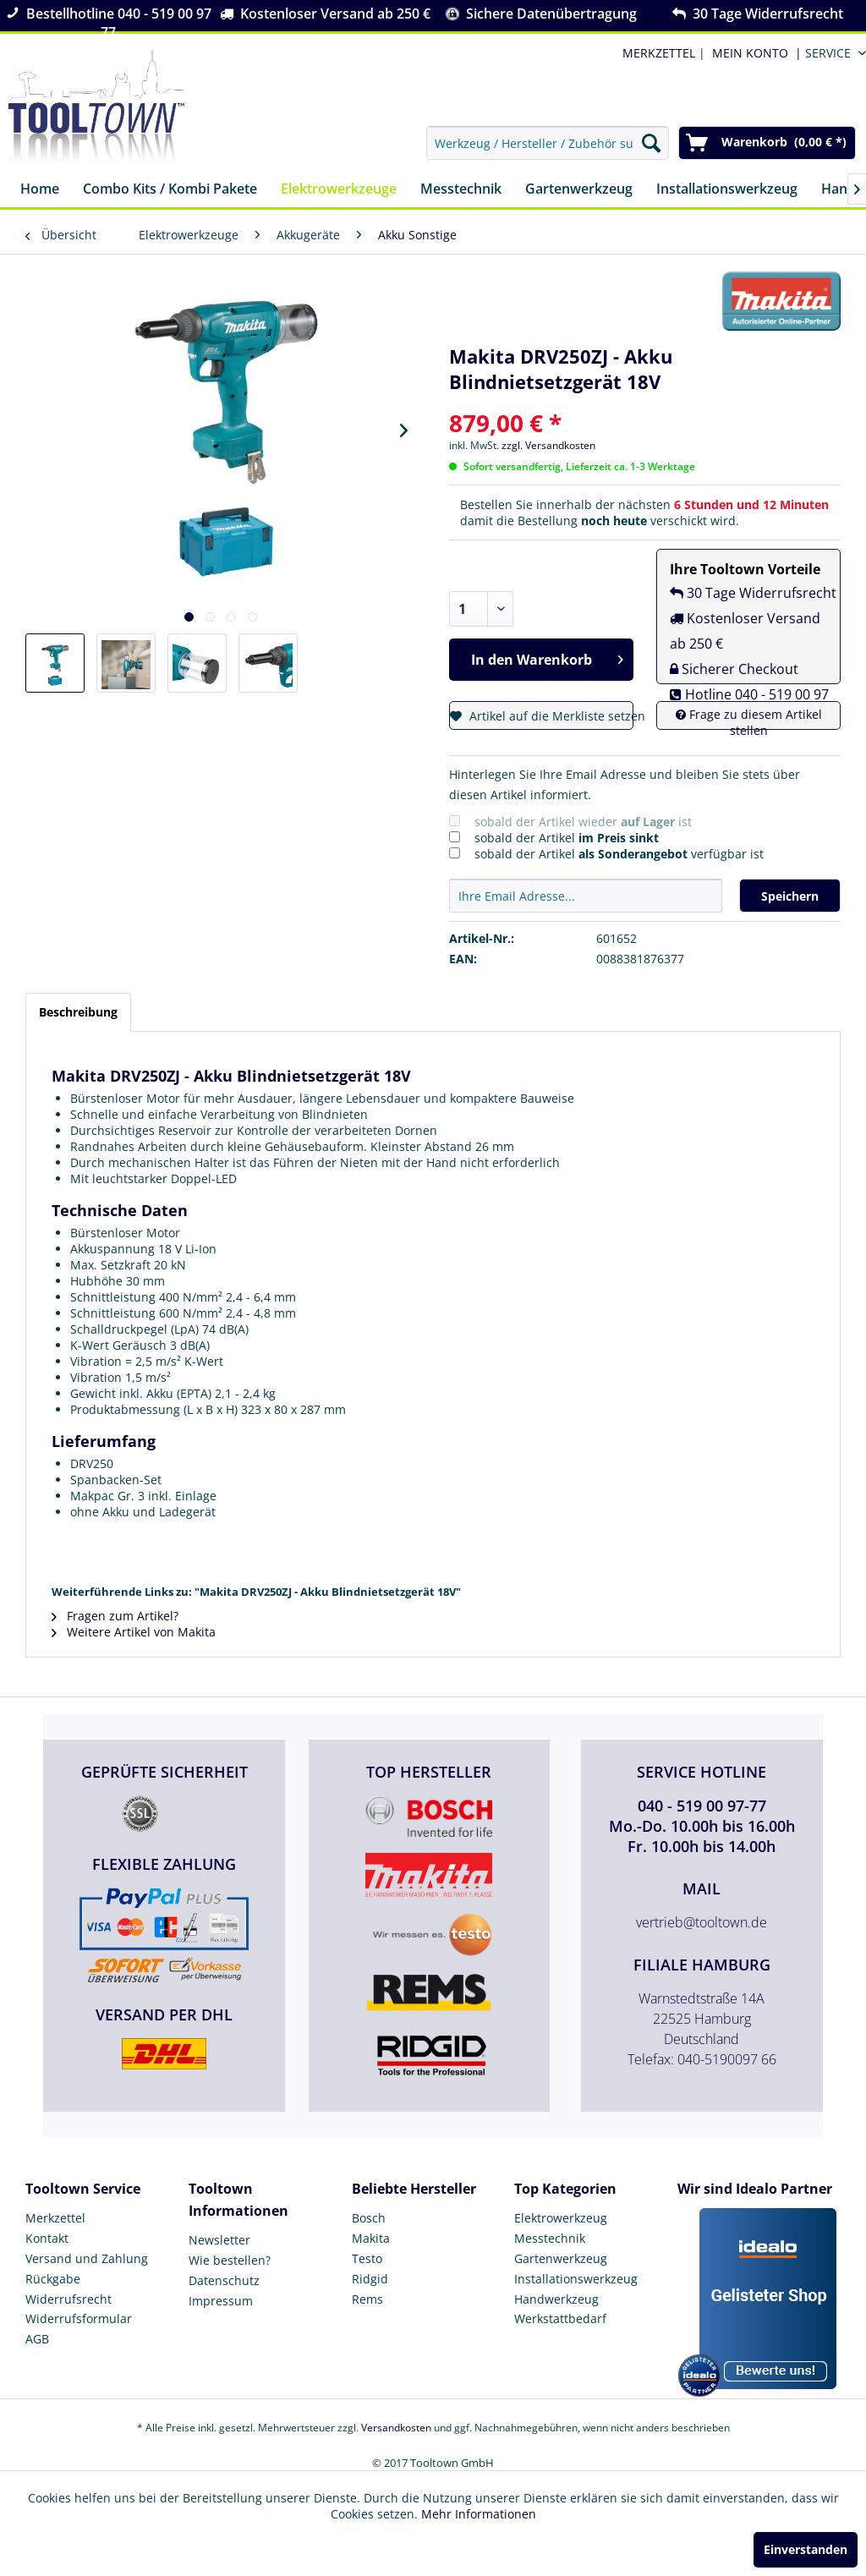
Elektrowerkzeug (560, 2218)
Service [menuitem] (828, 53)
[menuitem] (753, 52)
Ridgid (370, 2279)
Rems (367, 2299)
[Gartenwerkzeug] (578, 190)
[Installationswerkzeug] (726, 190)
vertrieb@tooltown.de (701, 1922)
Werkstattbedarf (560, 2318)
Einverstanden (805, 2549)
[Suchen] (651, 143)
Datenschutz (224, 2280)
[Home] (39, 190)
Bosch (369, 2218)
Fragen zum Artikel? (115, 1616)
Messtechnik (549, 2238)
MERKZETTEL (659, 53)
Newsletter (219, 2240)
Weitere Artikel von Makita (134, 1632)
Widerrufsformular (78, 2318)
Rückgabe (52, 2279)
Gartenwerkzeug (560, 2258)
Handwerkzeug (556, 2299)
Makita (371, 2238)
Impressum (221, 2301)
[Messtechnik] (460, 190)
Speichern (790, 896)
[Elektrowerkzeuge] (338, 190)
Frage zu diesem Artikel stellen (749, 722)
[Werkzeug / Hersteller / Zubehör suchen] (547, 143)
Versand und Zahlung (86, 2258)
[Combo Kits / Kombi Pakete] (170, 190)
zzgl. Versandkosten (548, 445)
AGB (37, 2339)
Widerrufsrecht (68, 2299)
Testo (367, 2258)
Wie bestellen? (230, 2260)
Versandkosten (396, 2427)
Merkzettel (55, 2218)
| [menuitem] (662, 53)
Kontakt (47, 2238)
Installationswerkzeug (576, 2279)
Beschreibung (78, 1012)
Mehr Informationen (478, 2514)
